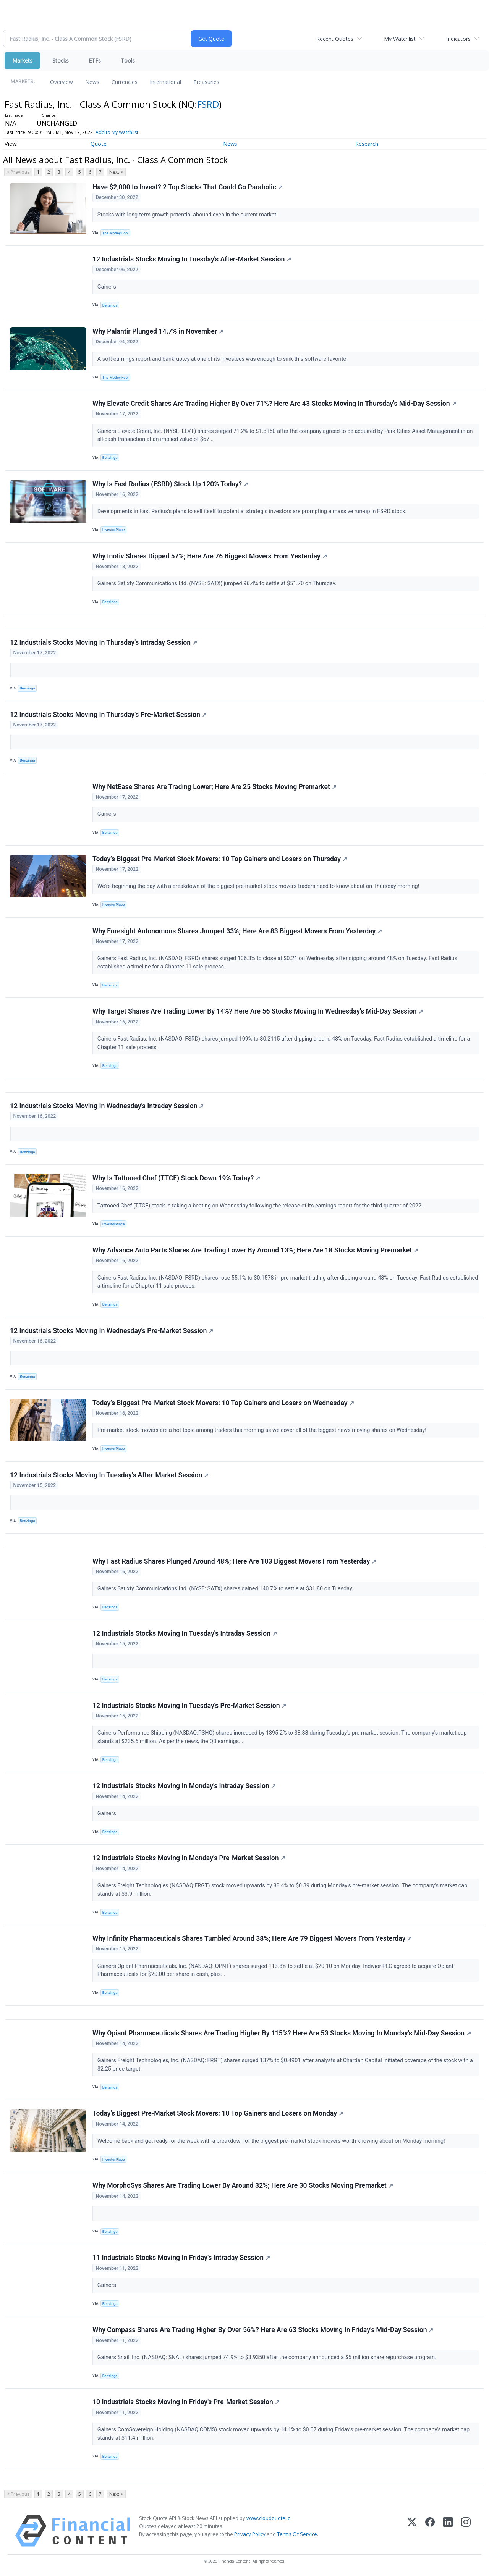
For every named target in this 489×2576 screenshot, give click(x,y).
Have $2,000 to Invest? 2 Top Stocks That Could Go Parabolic (187, 187)
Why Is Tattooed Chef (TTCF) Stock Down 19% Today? (176, 1178)
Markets (22, 60)
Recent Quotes (334, 38)
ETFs (95, 60)
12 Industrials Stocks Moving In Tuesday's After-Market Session (191, 259)
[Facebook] (430, 2530)
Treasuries (206, 82)
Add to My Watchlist (117, 132)
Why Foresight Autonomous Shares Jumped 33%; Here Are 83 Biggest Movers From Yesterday (237, 931)
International (165, 82)
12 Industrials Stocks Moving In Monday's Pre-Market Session (188, 1858)
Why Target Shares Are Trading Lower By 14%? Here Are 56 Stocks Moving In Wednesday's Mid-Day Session (257, 1011)
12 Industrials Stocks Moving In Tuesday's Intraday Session (184, 1633)
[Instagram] (466, 2530)
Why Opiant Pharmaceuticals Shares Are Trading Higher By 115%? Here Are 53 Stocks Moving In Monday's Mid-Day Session (281, 2033)
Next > (116, 172)
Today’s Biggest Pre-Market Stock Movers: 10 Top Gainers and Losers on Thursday (219, 859)
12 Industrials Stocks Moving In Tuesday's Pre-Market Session (189, 1705)
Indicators (458, 38)
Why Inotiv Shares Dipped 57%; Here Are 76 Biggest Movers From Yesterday (209, 556)
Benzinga (110, 305)
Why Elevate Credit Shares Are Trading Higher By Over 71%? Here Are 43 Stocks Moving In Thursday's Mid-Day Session (274, 403)
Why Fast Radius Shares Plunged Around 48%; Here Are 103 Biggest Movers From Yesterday (234, 1561)
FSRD (208, 104)
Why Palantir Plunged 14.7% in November (157, 331)
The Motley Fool (115, 233)
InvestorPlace (113, 530)
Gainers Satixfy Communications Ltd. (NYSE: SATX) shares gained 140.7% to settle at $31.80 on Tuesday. (226, 1588)
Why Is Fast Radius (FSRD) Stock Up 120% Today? (170, 484)
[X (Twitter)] (412, 2530)
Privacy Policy (250, 2534)
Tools (128, 60)
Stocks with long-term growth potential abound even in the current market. (188, 214)
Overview (61, 82)
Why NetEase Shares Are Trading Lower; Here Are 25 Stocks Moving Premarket (214, 787)
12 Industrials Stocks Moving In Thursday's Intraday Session (103, 642)
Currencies (125, 82)
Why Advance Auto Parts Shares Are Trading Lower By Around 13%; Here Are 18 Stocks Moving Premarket (255, 1250)
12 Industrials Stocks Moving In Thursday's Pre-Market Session (108, 714)
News (92, 82)
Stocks (60, 60)
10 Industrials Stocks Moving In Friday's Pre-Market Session (186, 2402)
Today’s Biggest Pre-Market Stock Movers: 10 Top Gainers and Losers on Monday (217, 2113)
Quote (99, 143)
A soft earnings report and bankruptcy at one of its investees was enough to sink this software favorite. (223, 359)
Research (366, 143)
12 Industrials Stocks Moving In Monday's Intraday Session (184, 1786)
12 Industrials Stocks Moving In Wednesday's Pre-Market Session (111, 1331)
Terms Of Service (297, 2534)
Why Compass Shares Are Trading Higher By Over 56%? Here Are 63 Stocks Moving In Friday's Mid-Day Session (262, 2330)
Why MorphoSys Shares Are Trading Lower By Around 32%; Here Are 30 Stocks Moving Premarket (242, 2185)
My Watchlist (400, 38)
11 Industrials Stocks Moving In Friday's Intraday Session (181, 2257)
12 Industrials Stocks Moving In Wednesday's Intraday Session (107, 1106)
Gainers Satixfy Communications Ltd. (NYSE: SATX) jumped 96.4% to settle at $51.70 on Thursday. (217, 583)
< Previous (18, 172)
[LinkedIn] (448, 2530)
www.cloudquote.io (268, 2518)
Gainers (107, 287)
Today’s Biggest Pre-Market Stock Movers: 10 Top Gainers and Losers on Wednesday (223, 1403)
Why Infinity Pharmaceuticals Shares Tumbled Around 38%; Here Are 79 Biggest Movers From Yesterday (252, 1938)
